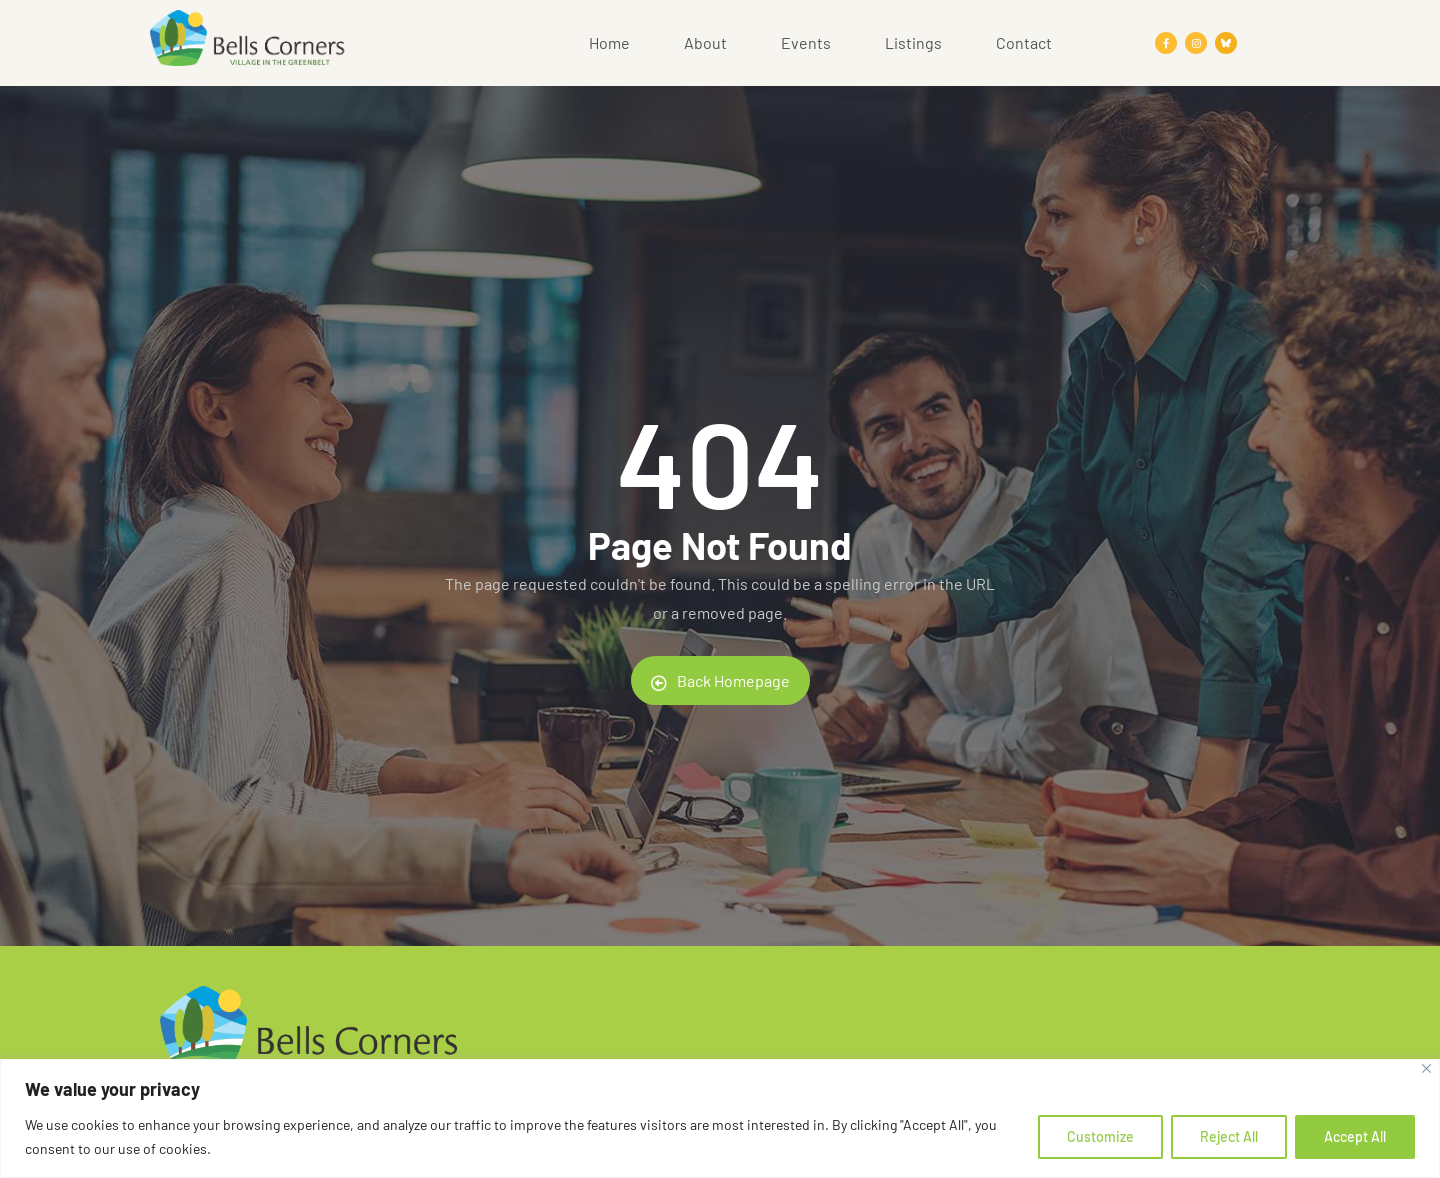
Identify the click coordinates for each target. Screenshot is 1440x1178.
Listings (913, 42)
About (705, 42)
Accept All (1355, 1136)
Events (806, 42)
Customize (1100, 1136)
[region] (720, 1118)
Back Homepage (720, 681)
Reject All (1229, 1136)
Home (609, 42)
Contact (1024, 42)
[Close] (1426, 1068)
